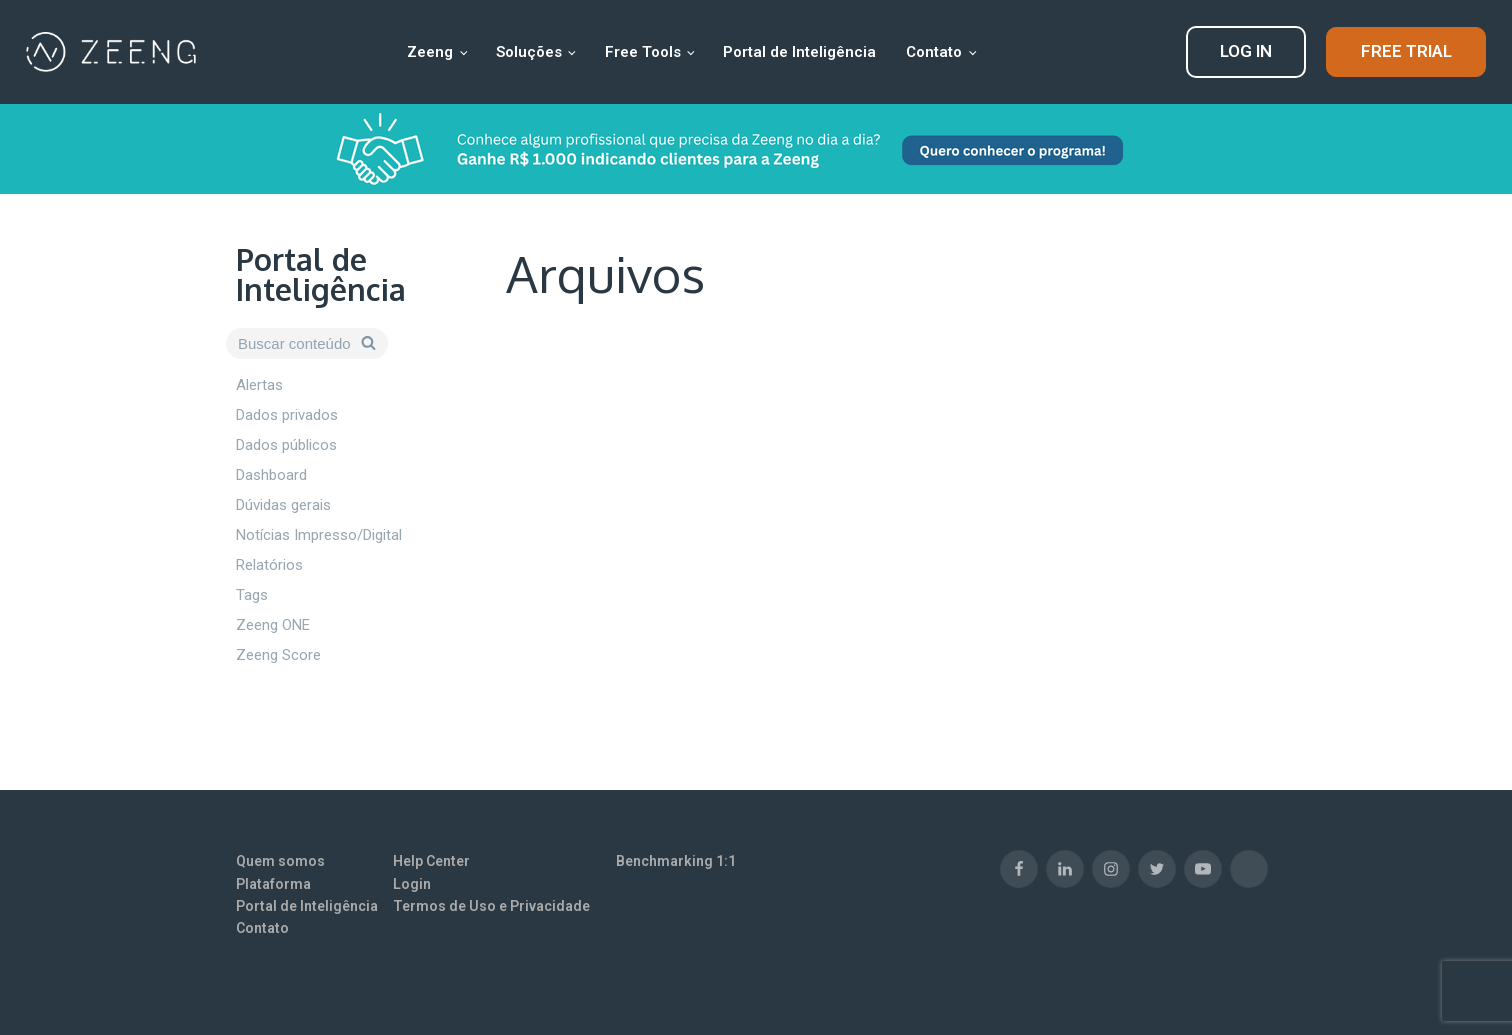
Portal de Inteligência (799, 52)
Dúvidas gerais (283, 505)
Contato (934, 52)
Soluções (529, 52)
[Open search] (307, 343)
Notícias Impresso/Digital (319, 535)
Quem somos (280, 861)
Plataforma (273, 884)
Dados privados (287, 415)
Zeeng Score (278, 655)
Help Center (431, 861)
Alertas (259, 385)
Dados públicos (286, 445)
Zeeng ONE (273, 625)
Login (412, 884)
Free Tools (643, 52)
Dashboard (271, 475)
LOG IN (1246, 51)
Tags (252, 595)
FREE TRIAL (1406, 51)
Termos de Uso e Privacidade (491, 906)
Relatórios (269, 565)
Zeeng (430, 52)
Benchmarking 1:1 (676, 861)
